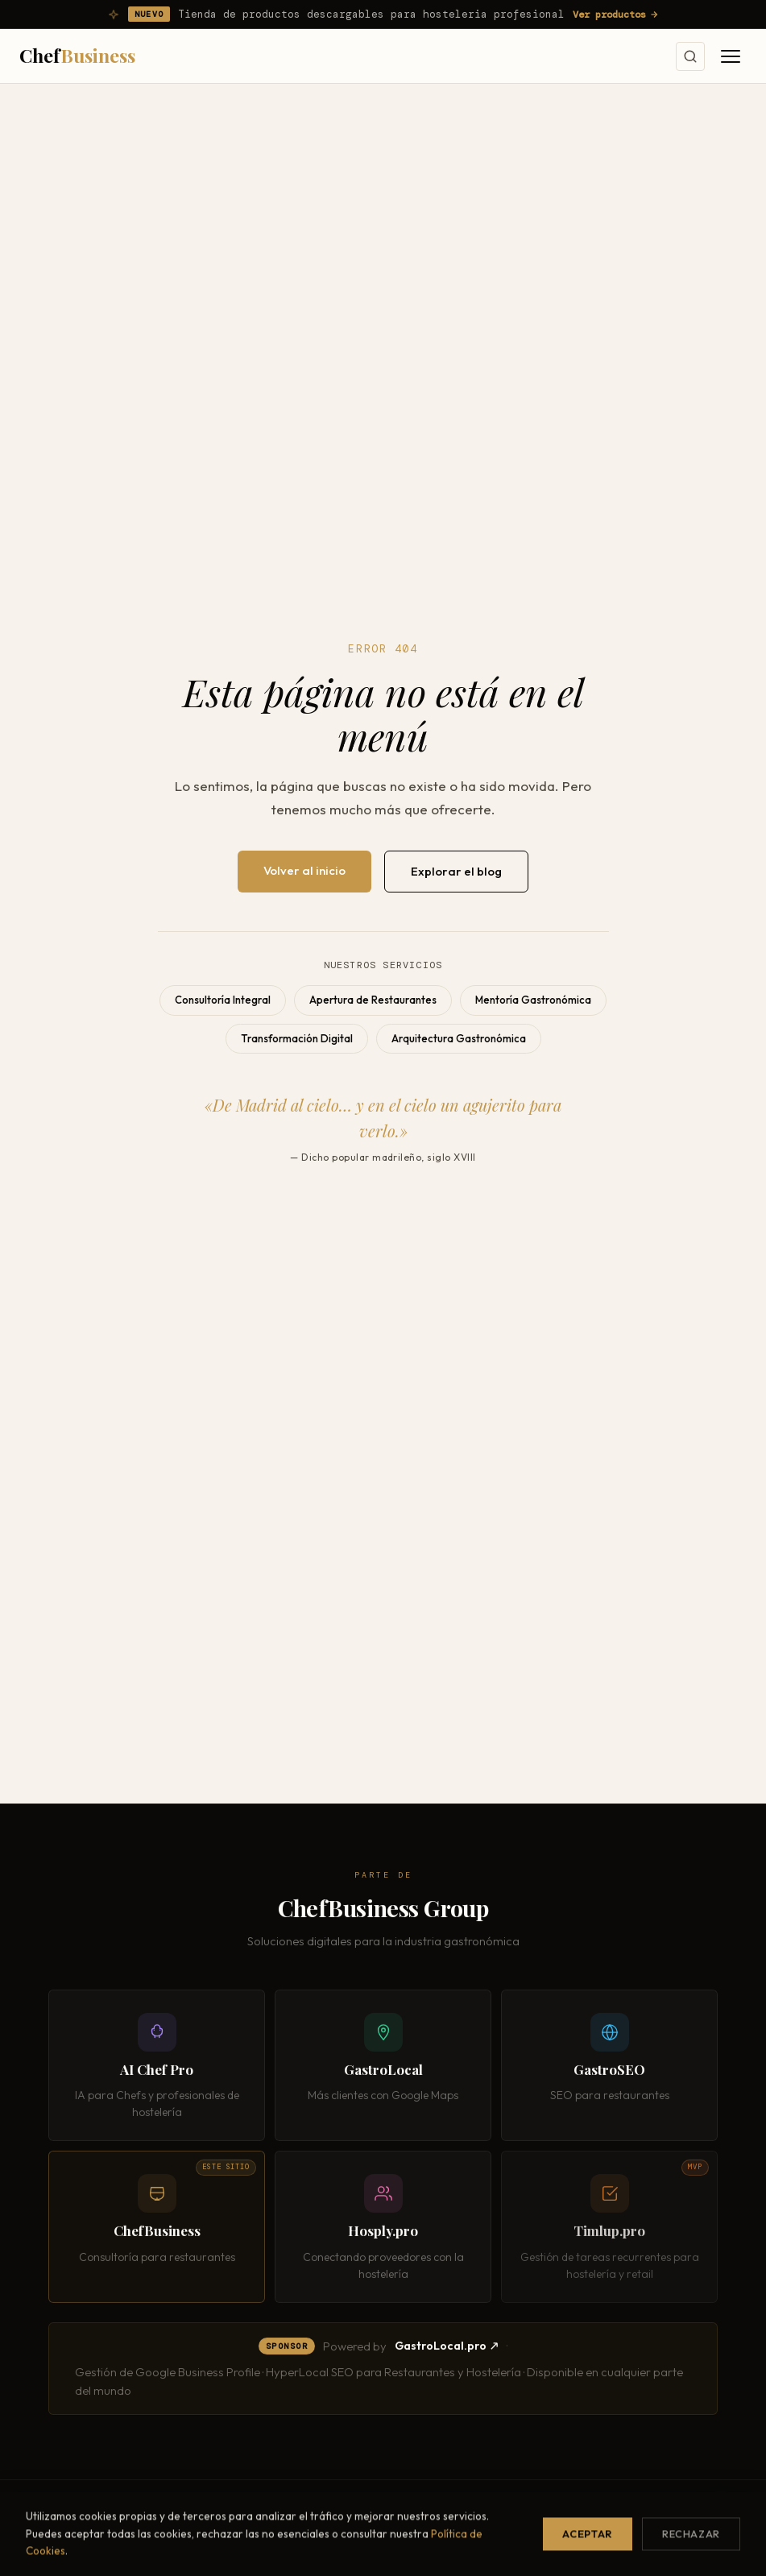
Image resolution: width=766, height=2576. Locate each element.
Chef (77, 55)
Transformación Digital (297, 1038)
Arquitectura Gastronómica (458, 1038)
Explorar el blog (456, 871)
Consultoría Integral (223, 999)
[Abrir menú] (730, 56)
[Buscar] (690, 56)
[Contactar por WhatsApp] (721, 2531)
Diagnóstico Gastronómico (471, 2559)
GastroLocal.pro (447, 2351)
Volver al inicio (304, 870)
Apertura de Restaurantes (373, 999)
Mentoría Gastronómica (533, 999)
